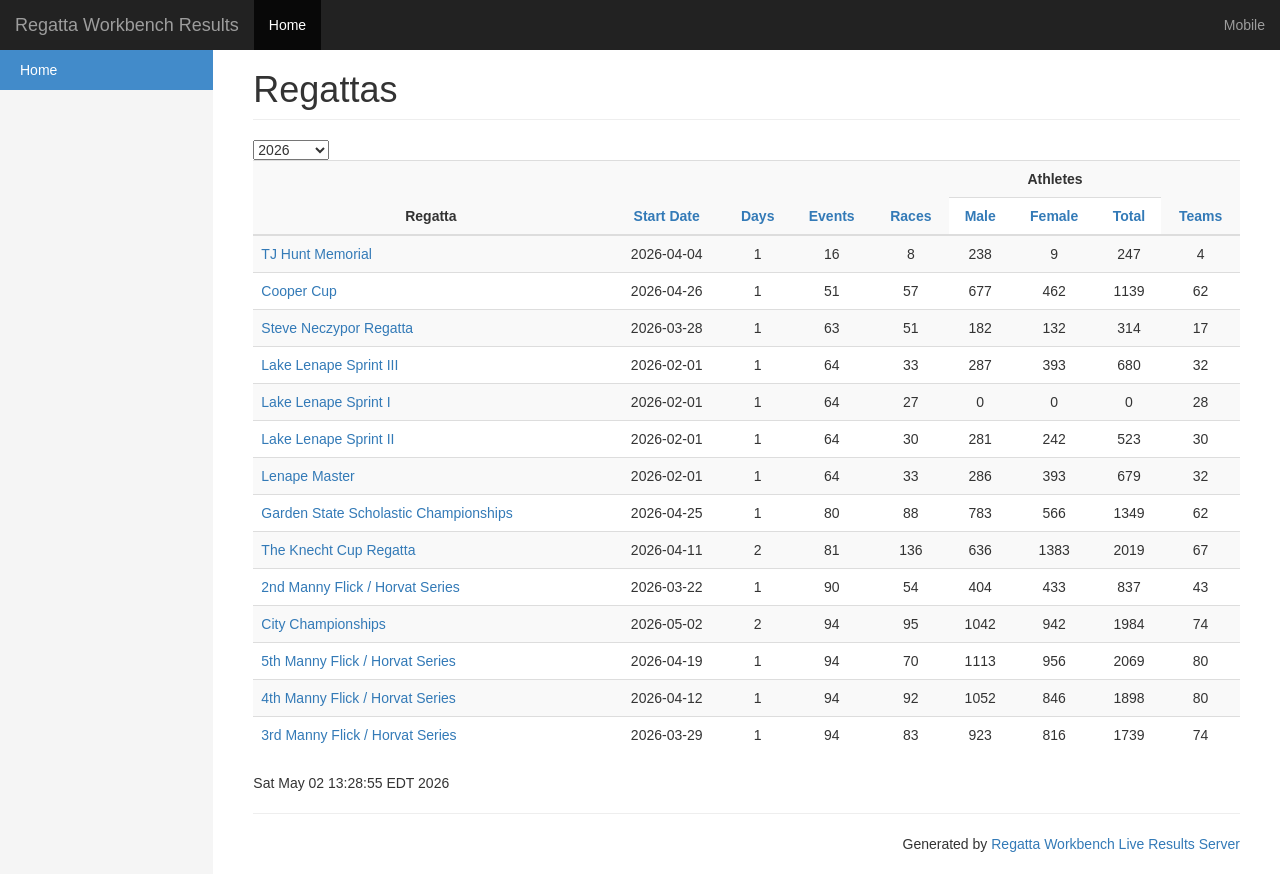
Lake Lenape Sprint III (329, 365)
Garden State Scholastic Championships (386, 513)
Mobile (1244, 25)
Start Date (667, 216)
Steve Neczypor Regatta (337, 328)
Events (832, 216)
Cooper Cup (299, 291)
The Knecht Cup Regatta (338, 550)
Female (1054, 216)
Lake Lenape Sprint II (327, 439)
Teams (1200, 216)
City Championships (323, 624)
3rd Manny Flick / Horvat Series (358, 735)
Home (287, 25)
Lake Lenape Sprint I (325, 402)
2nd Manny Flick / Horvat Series (360, 587)
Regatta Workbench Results (127, 25)
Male (980, 216)
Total (1129, 216)
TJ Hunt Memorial (316, 254)
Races (910, 216)
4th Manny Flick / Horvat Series (358, 698)
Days (757, 216)
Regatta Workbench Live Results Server (1115, 844)
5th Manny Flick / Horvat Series (358, 661)
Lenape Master (307, 476)
